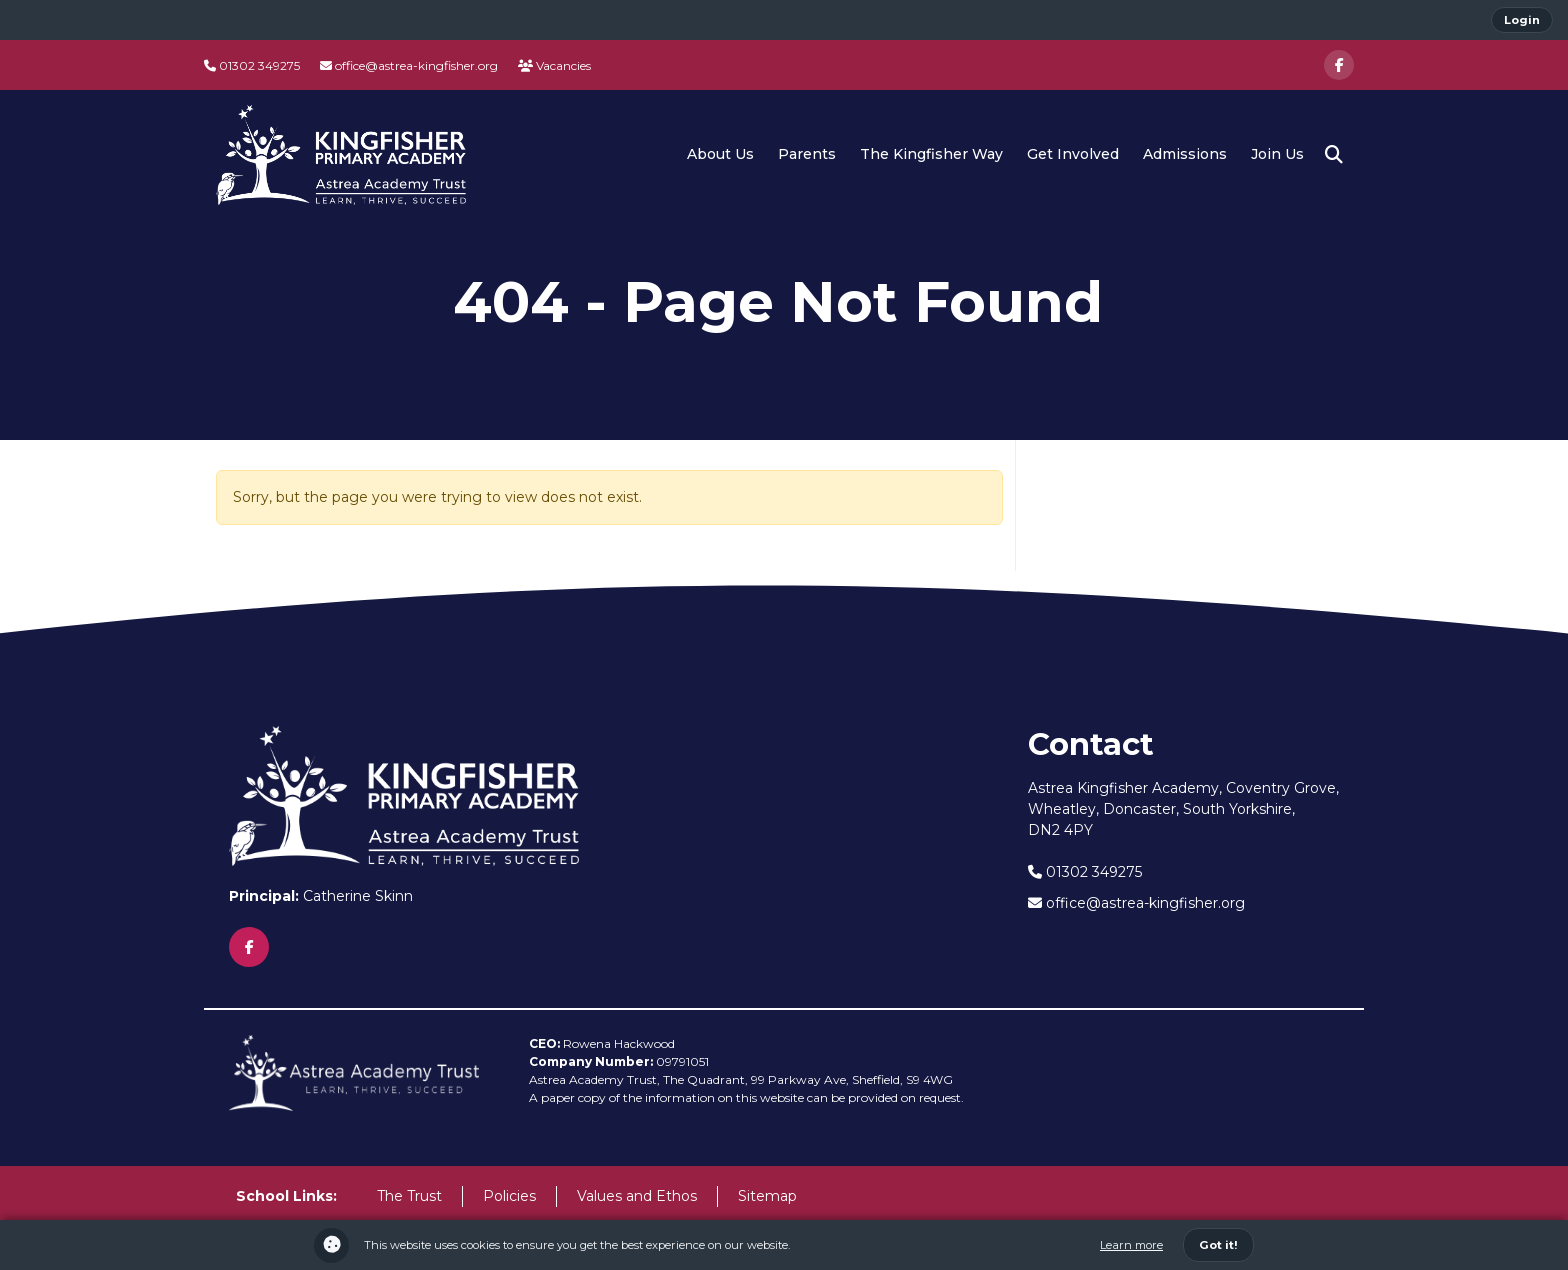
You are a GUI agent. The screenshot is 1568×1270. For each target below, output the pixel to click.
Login (1522, 20)
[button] (1334, 155)
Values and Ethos (637, 1196)
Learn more (1131, 1245)
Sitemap (767, 1196)
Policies (509, 1196)
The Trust (409, 1196)
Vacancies (554, 65)
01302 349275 (252, 65)
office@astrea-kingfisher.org (409, 65)
